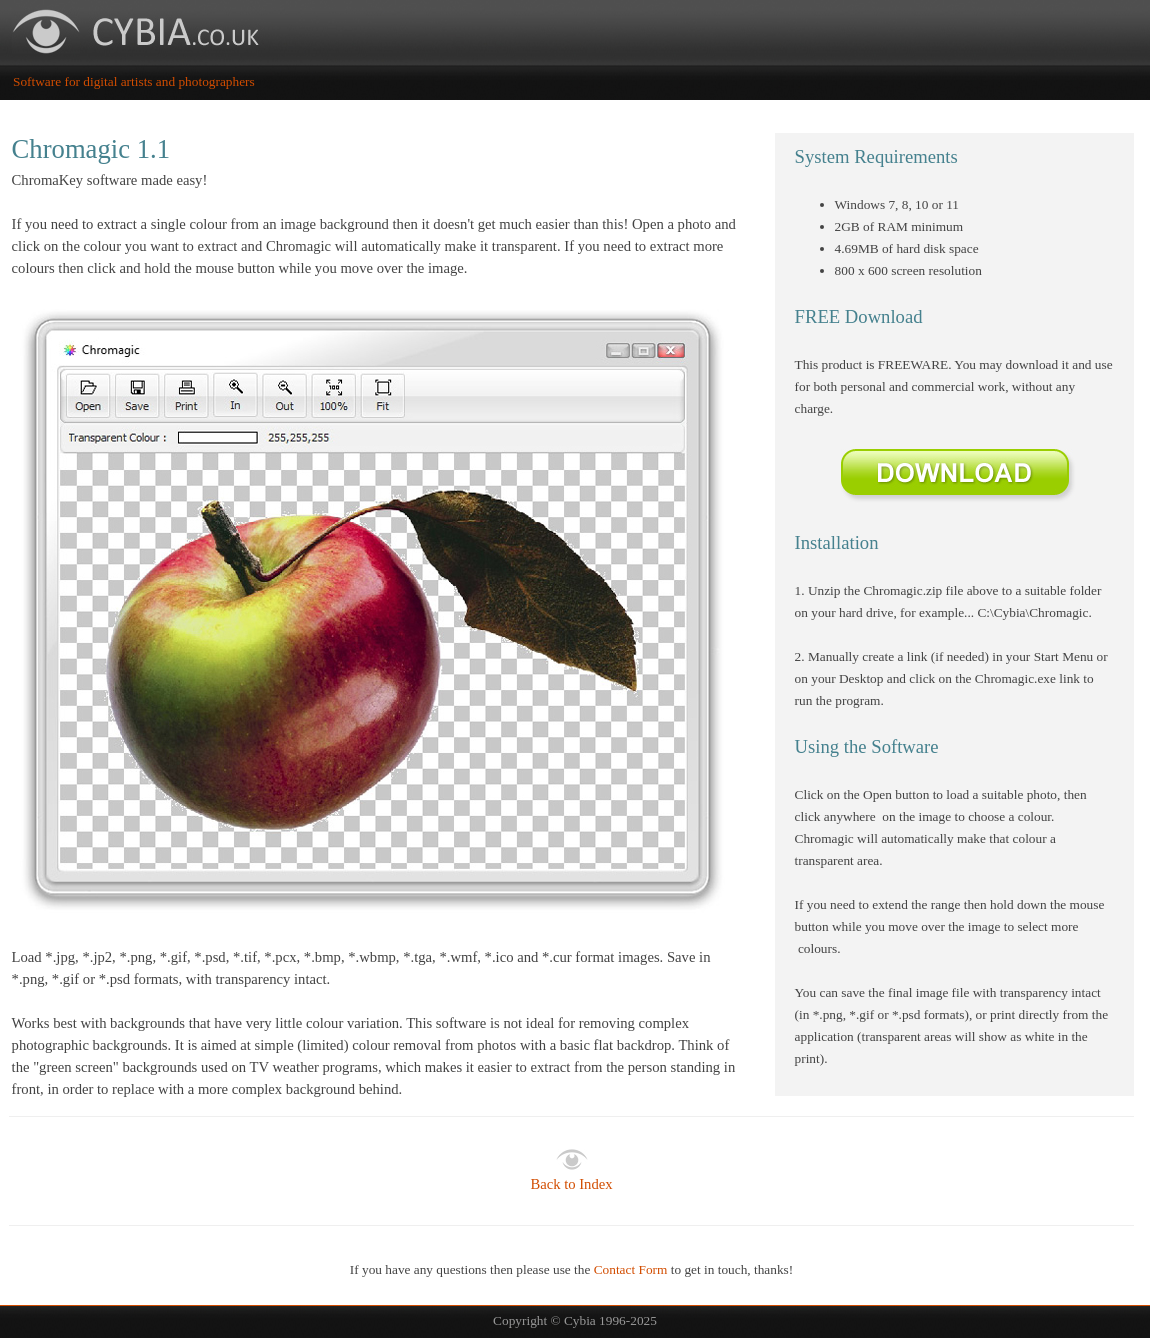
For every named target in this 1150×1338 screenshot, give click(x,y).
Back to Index (571, 1184)
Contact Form (631, 1269)
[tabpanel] (377, 614)
